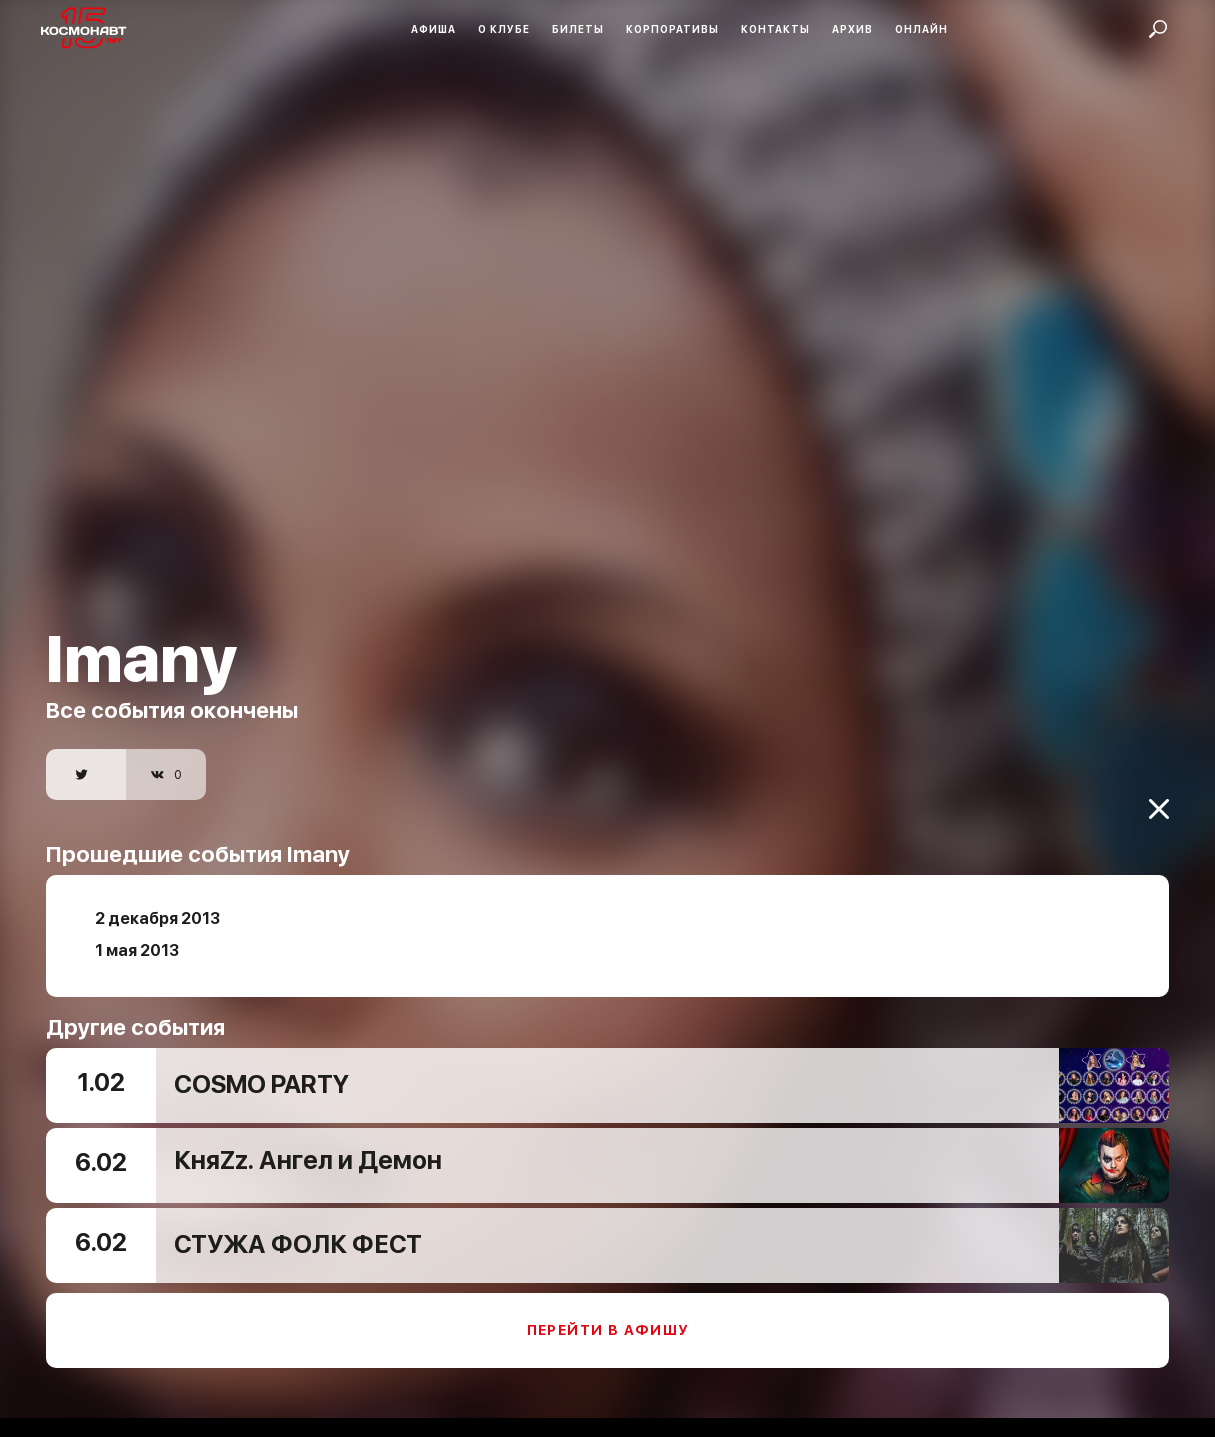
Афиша (433, 29)
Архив (852, 29)
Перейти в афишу (608, 1316)
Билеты (578, 29)
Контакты (775, 29)
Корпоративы (672, 29)
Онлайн (921, 29)
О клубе (504, 29)
